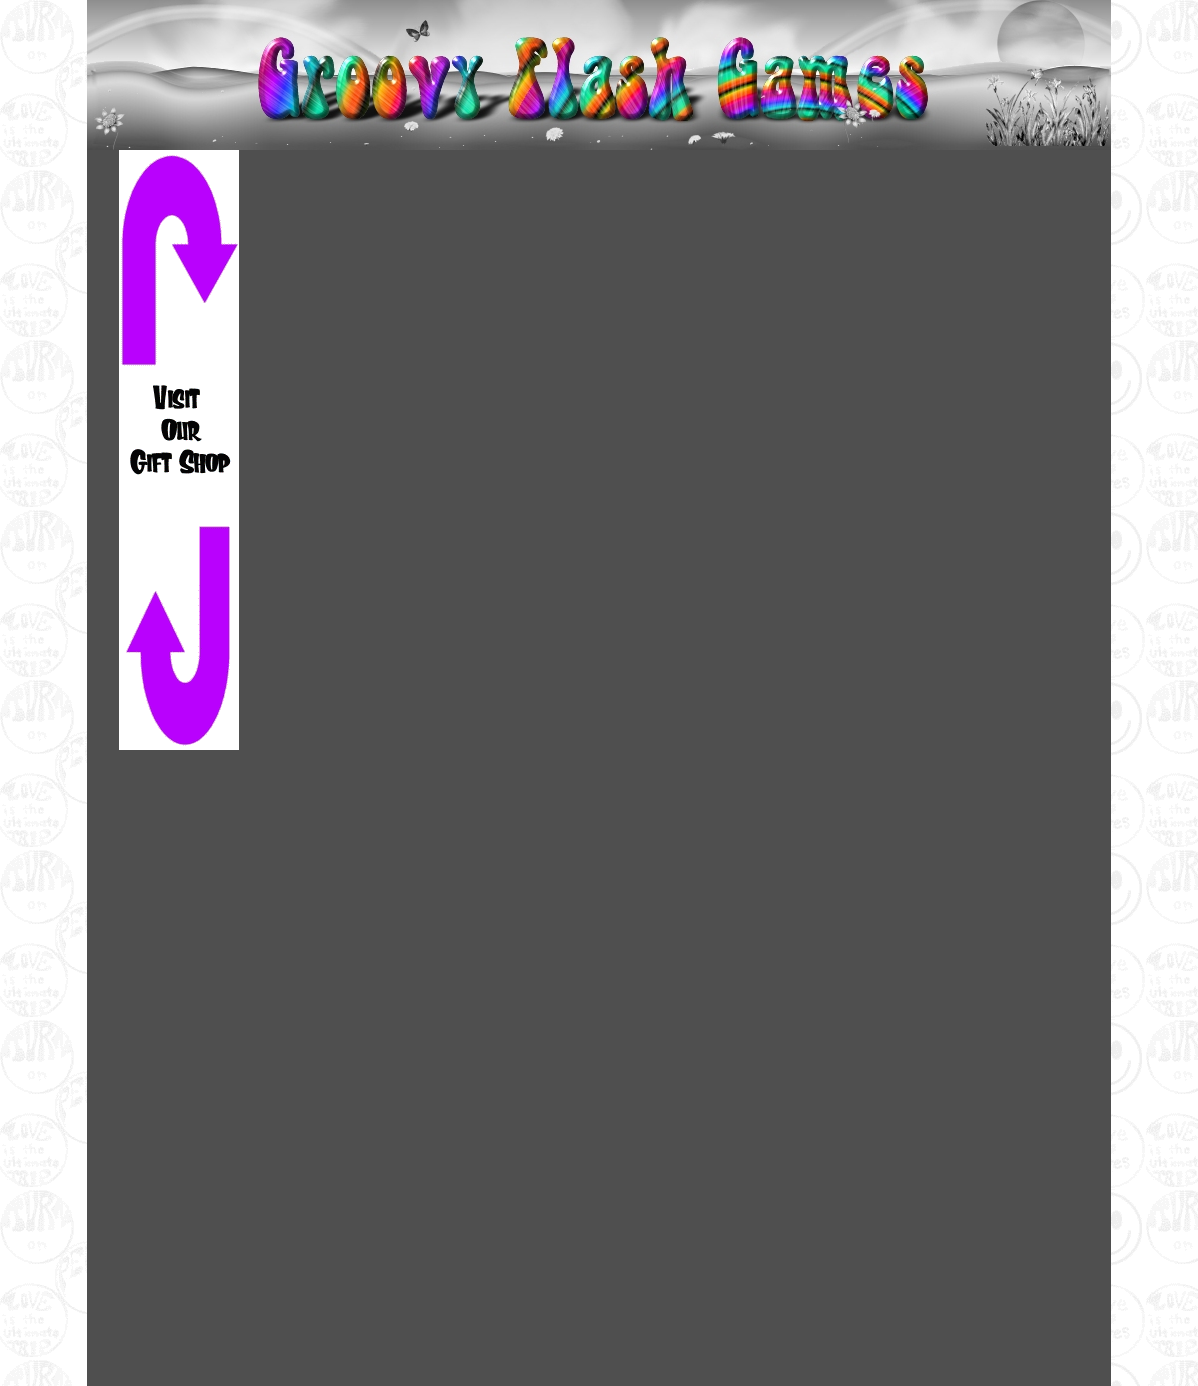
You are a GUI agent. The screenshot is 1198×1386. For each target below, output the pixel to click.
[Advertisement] (179, 1068)
